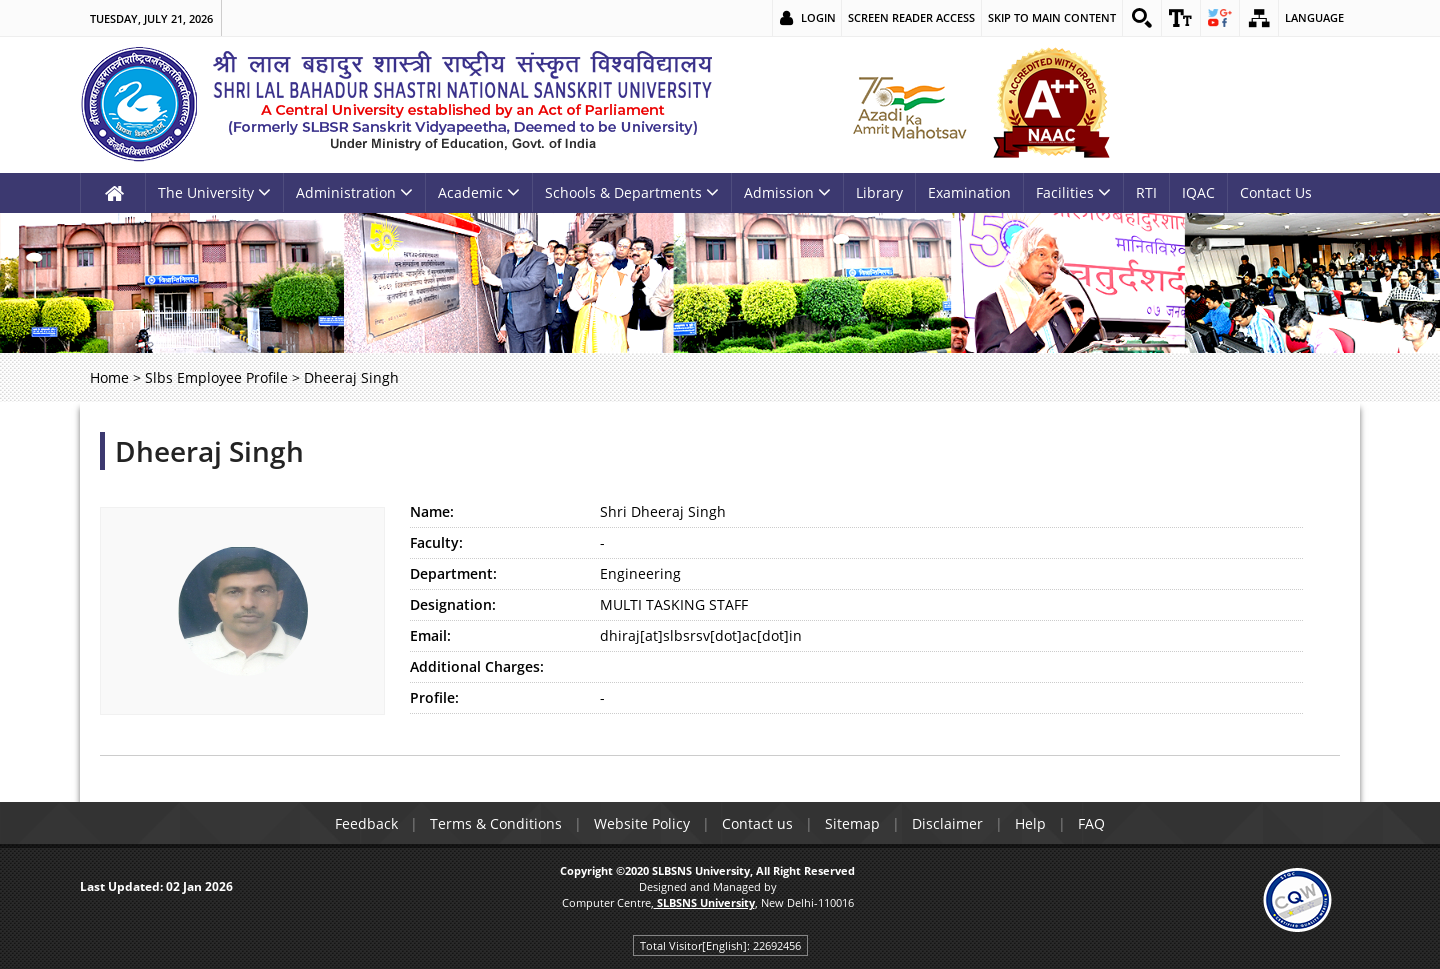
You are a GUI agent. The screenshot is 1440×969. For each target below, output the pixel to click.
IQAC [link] (1198, 192)
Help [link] (1030, 823)
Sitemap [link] (852, 823)
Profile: (434, 697)
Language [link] (1314, 17)
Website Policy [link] (642, 823)
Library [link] (879, 192)
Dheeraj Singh (209, 451)
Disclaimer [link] (947, 823)
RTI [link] (1146, 192)
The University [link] (214, 192)
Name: (432, 511)
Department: (453, 573)
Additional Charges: (477, 666)
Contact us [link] (757, 823)
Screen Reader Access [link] (911, 17)
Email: (430, 635)
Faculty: (436, 542)
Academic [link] (479, 192)
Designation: (453, 604)
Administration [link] (354, 192)
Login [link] (818, 17)
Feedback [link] (366, 823)
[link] (1142, 18)
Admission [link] (787, 192)
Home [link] (109, 377)
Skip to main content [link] (1052, 17)
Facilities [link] (1073, 192)
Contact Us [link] (1276, 192)
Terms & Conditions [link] (496, 823)
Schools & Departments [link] (632, 192)
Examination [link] (969, 192)
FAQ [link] (1091, 823)
